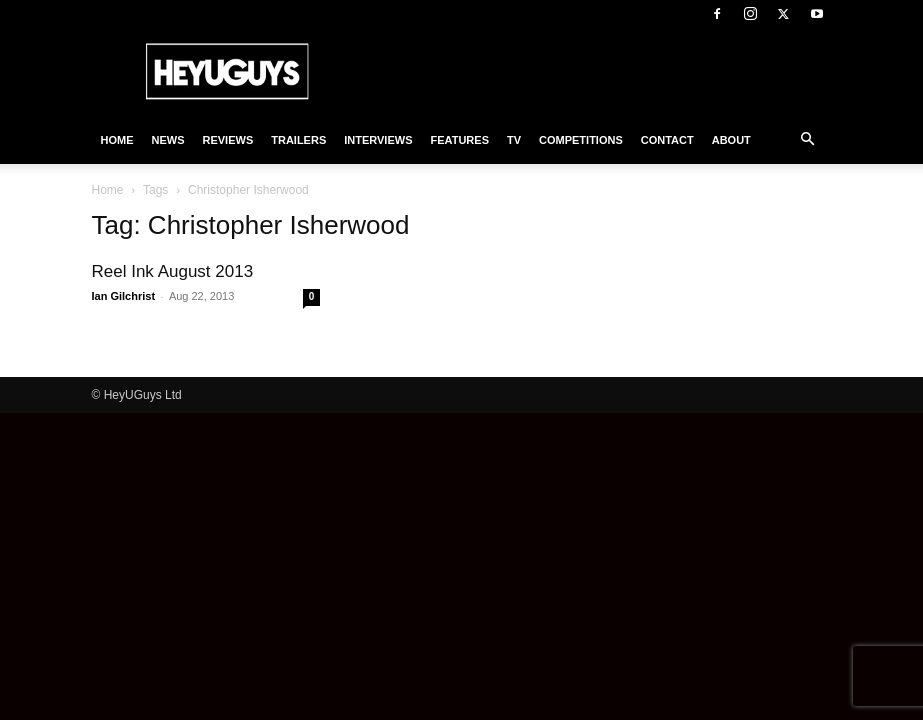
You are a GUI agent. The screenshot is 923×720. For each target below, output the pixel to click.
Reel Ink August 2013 (173, 271)
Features (460, 140)
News (168, 140)
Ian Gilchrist (124, 296)
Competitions (581, 140)
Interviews (378, 140)
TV (514, 140)
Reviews (228, 140)
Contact (667, 140)
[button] (808, 140)
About (731, 140)
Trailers (298, 140)
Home (117, 140)
